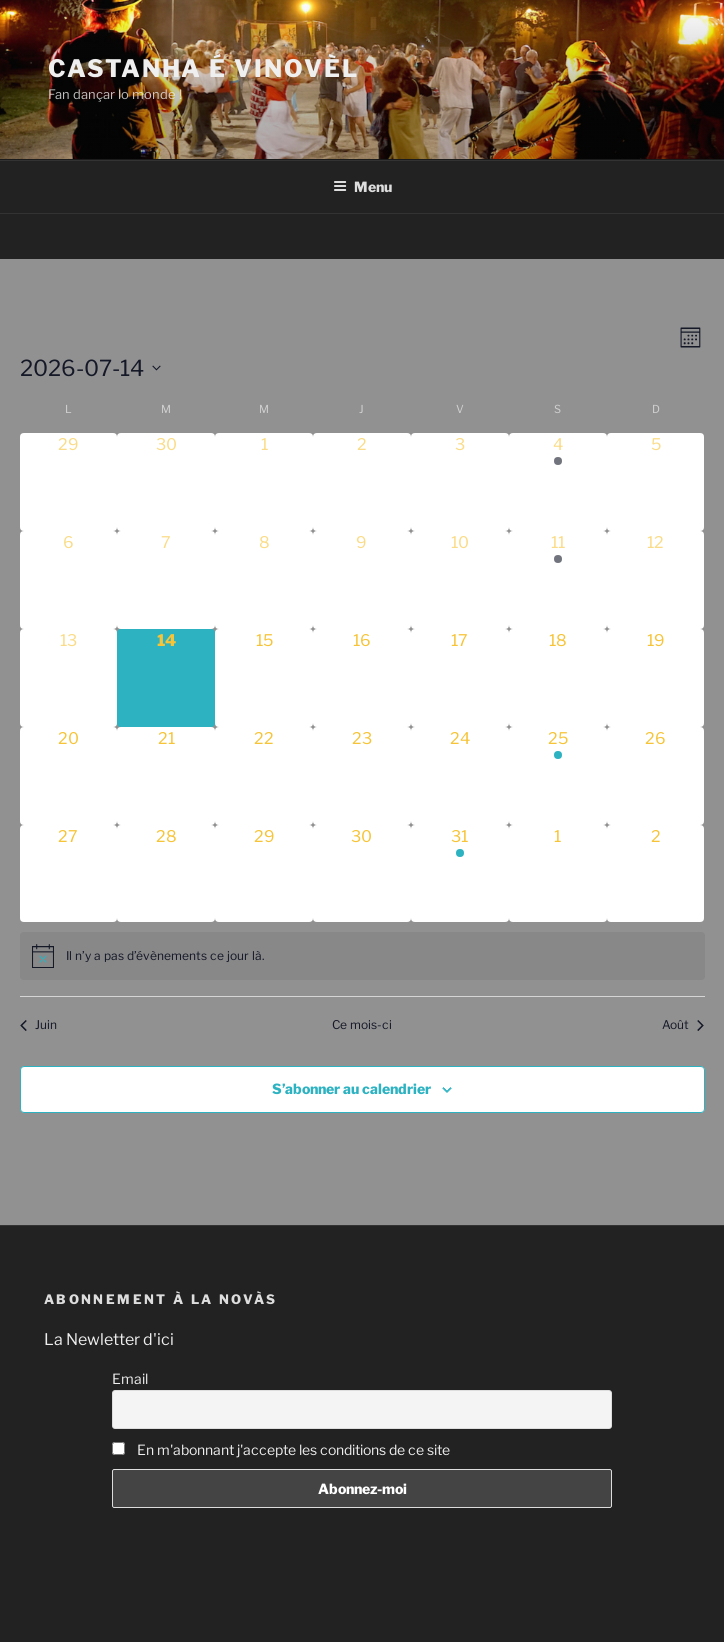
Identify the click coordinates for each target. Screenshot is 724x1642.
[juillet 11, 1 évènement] (558, 580)
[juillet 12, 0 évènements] (656, 580)
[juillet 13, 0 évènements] (69, 678)
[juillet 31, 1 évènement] (460, 874)
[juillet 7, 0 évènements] (166, 580)
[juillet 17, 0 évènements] (460, 678)
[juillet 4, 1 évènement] (558, 482)
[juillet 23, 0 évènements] (362, 776)
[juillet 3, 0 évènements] (460, 482)
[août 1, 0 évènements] (558, 874)
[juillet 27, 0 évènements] (69, 874)
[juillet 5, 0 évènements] (656, 482)
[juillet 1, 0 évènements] (264, 482)
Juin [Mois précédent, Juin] (38, 1024)
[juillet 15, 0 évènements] (264, 678)
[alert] (362, 956)
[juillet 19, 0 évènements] (656, 678)
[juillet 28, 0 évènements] (166, 874)
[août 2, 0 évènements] (656, 874)
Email (130, 1378)
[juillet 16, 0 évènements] (362, 678)
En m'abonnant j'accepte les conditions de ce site (281, 1449)
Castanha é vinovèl (203, 68)
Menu (362, 186)
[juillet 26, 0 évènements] (656, 776)
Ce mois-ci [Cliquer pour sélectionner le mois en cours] (362, 1024)
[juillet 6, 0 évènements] (69, 580)
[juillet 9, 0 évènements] (362, 580)
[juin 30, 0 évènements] (166, 482)
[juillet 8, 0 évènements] (264, 580)
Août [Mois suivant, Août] (683, 1024)
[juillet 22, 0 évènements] (264, 776)
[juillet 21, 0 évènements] (166, 776)
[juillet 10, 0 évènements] (460, 580)
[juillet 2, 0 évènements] (362, 482)
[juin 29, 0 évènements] (69, 482)
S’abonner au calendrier (351, 1088)
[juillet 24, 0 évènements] (460, 776)
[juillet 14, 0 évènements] (166, 678)
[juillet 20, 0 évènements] (69, 776)
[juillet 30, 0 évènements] (362, 874)
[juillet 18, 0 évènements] (558, 678)
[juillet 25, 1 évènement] (558, 776)
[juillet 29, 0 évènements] (264, 874)
